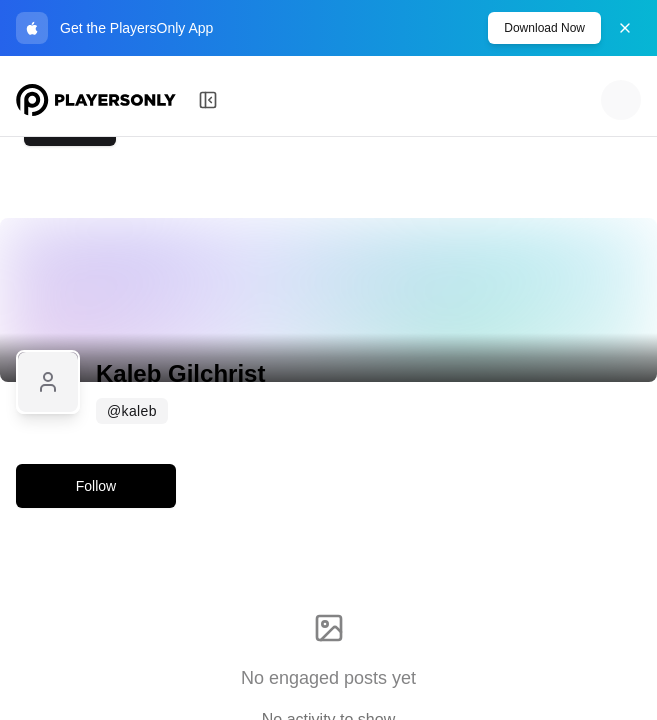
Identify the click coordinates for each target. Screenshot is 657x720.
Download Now (544, 28)
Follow (96, 486)
